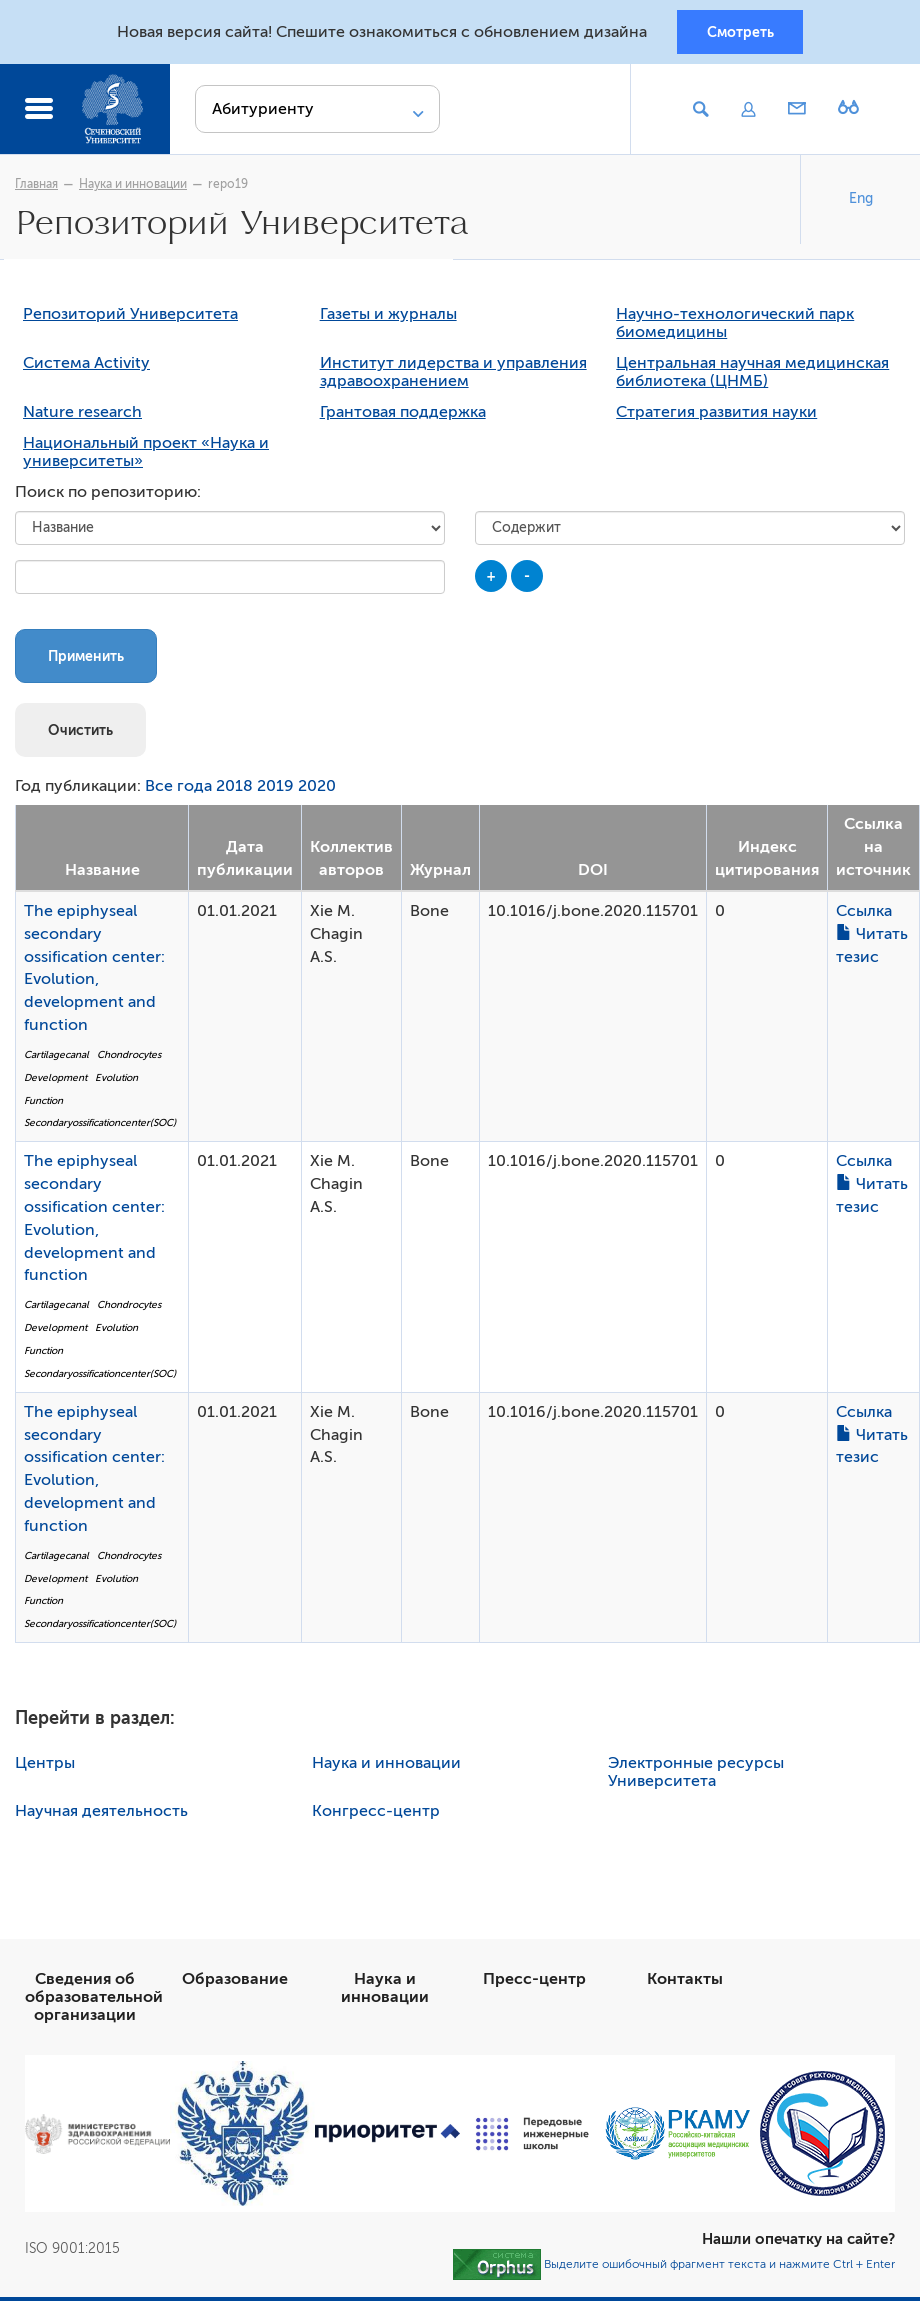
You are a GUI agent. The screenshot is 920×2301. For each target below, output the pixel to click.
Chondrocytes (129, 1058)
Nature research (82, 417)
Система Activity (86, 368)
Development (55, 1081)
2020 (317, 791)
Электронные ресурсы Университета (696, 1776)
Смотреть (740, 33)
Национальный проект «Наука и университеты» (146, 457)
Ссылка (864, 915)
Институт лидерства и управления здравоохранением (453, 377)
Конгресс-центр (376, 1815)
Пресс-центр (534, 1983)
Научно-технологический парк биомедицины (735, 328)
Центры (45, 1767)
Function (43, 1104)
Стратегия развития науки (716, 417)
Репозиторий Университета (130, 319)
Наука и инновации (133, 187)
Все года (178, 791)
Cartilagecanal (56, 1058)
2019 (275, 791)
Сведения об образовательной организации (94, 2001)
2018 (234, 791)
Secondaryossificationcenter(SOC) (100, 1127)
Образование (235, 1983)
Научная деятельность (101, 1815)
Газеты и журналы (388, 319)
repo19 (228, 187)
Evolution (116, 1081)
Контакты (685, 1983)
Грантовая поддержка (403, 417)
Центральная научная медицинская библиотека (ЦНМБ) (752, 377)
